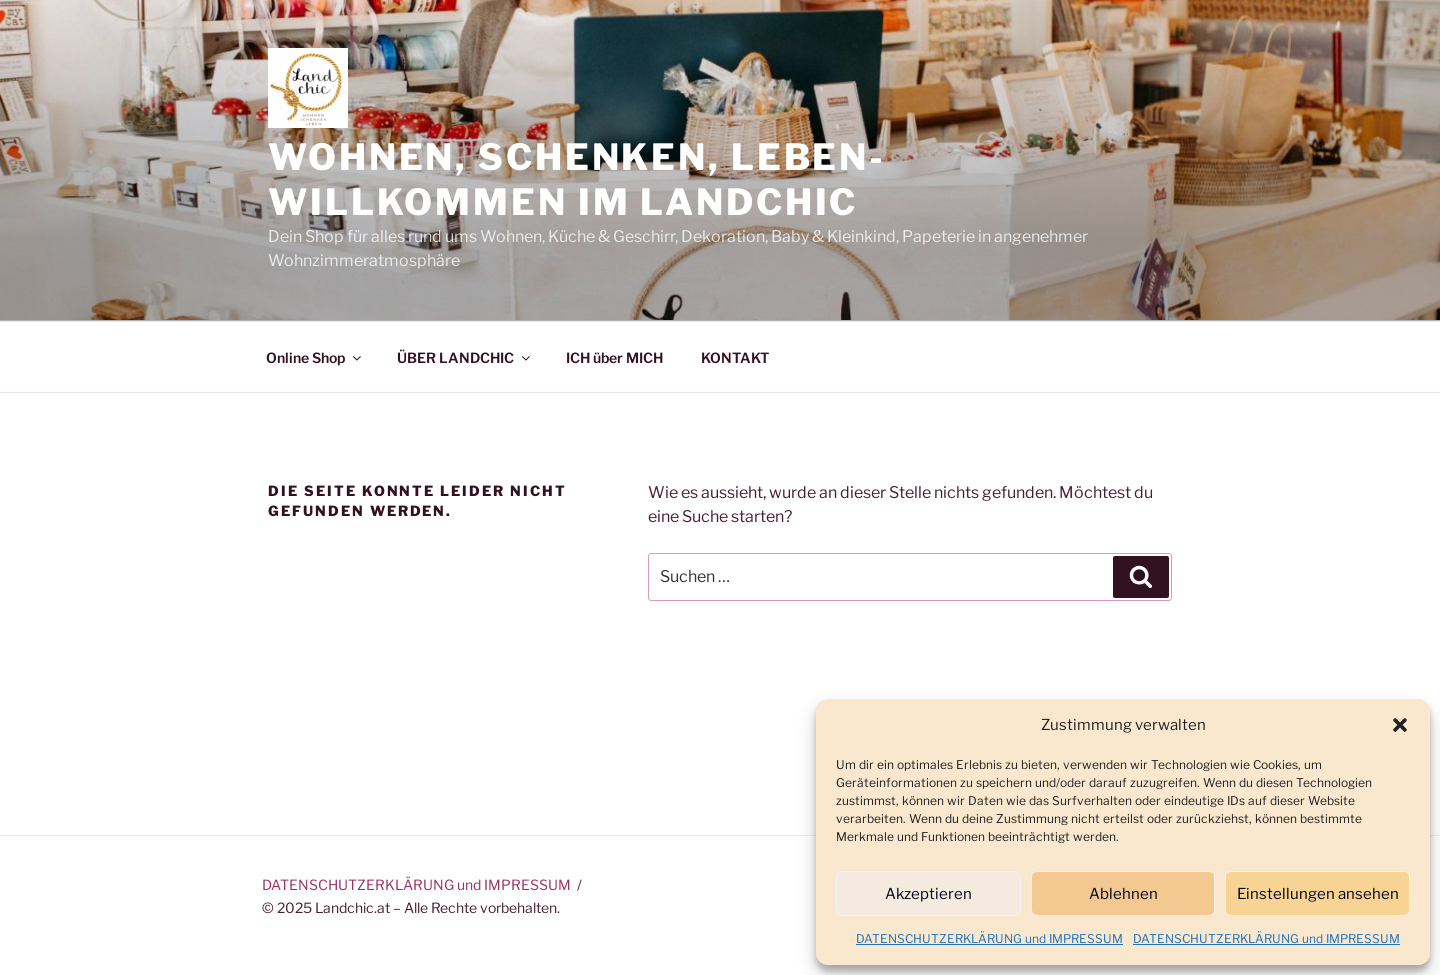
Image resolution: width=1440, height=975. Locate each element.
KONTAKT (735, 357)
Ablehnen (1123, 894)
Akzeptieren (928, 894)
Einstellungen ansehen (1318, 894)
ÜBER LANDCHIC (465, 357)
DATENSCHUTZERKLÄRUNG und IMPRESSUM (989, 938)
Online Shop (315, 357)
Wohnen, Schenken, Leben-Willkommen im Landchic (577, 179)
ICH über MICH (614, 357)
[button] (1400, 725)
